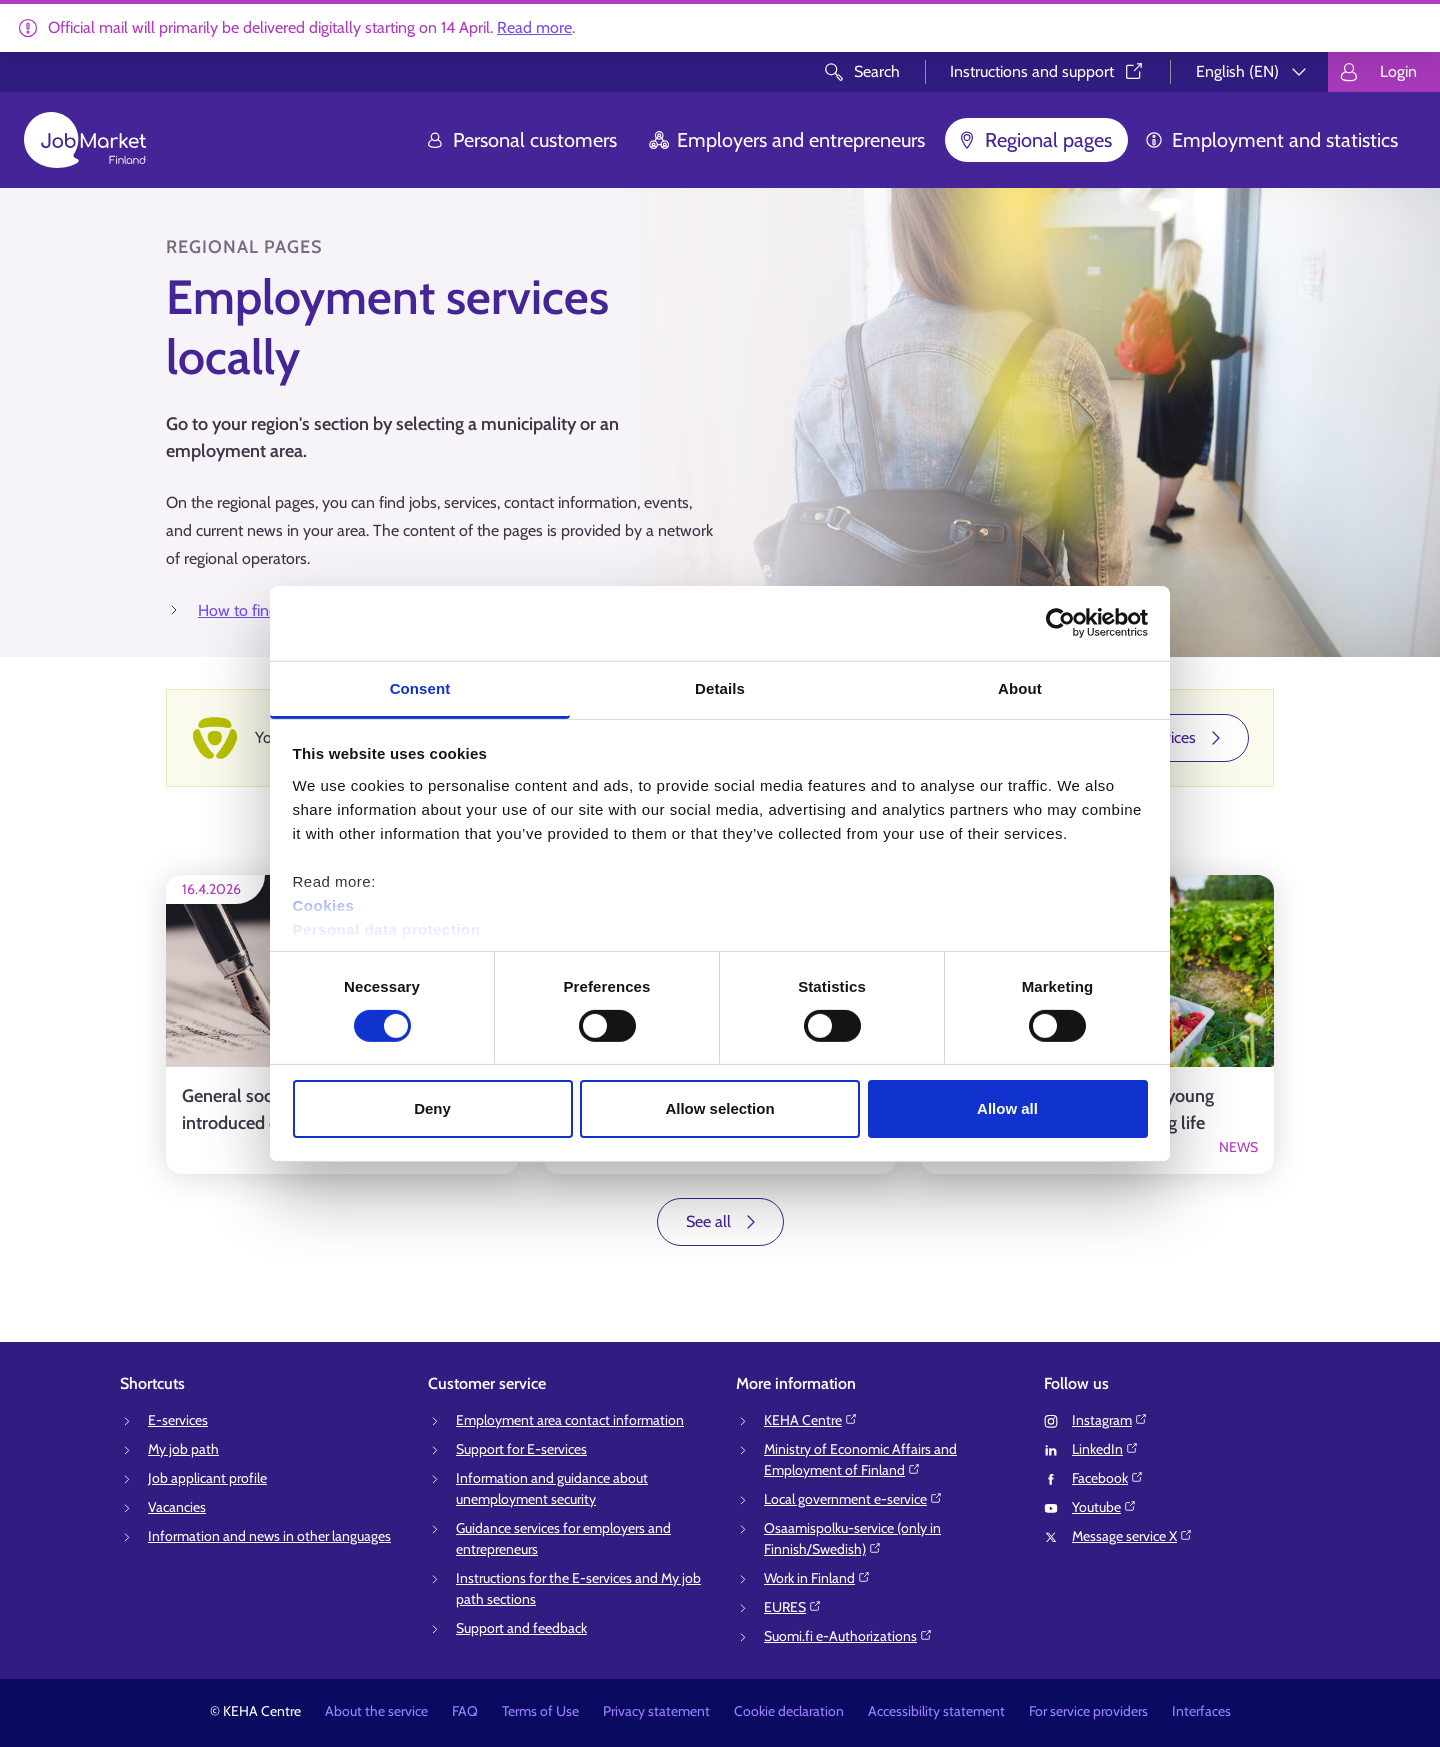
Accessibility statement (936, 1711)
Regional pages (1034, 140)
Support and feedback (521, 1628)
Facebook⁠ (1108, 1478)
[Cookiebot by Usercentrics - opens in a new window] (1060, 623)
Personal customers (521, 140)
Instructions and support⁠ (1048, 71)
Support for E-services (521, 1449)
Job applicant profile (207, 1478)
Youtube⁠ (1104, 1507)
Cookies (324, 904)
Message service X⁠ (1132, 1536)
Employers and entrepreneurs (787, 140)
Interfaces (1201, 1711)
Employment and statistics (1271, 140)
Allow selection (719, 1108)
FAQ (465, 1711)
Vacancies (177, 1507)
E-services (178, 1420)
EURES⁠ (793, 1607)
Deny (432, 1108)
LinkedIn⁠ (1105, 1449)
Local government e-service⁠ (853, 1499)
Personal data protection (387, 928)
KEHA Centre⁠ (811, 1420)
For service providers (1088, 1711)
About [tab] (1020, 687)
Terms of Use (540, 1711)
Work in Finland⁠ (817, 1578)
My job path (183, 1449)
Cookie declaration (789, 1711)
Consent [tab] (420, 687)
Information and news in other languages (269, 1536)
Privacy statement (656, 1711)
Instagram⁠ (1110, 1420)
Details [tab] (720, 687)
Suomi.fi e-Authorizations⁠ (848, 1636)
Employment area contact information (570, 1420)
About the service (376, 1711)
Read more (534, 27)
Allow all (1007, 1108)
